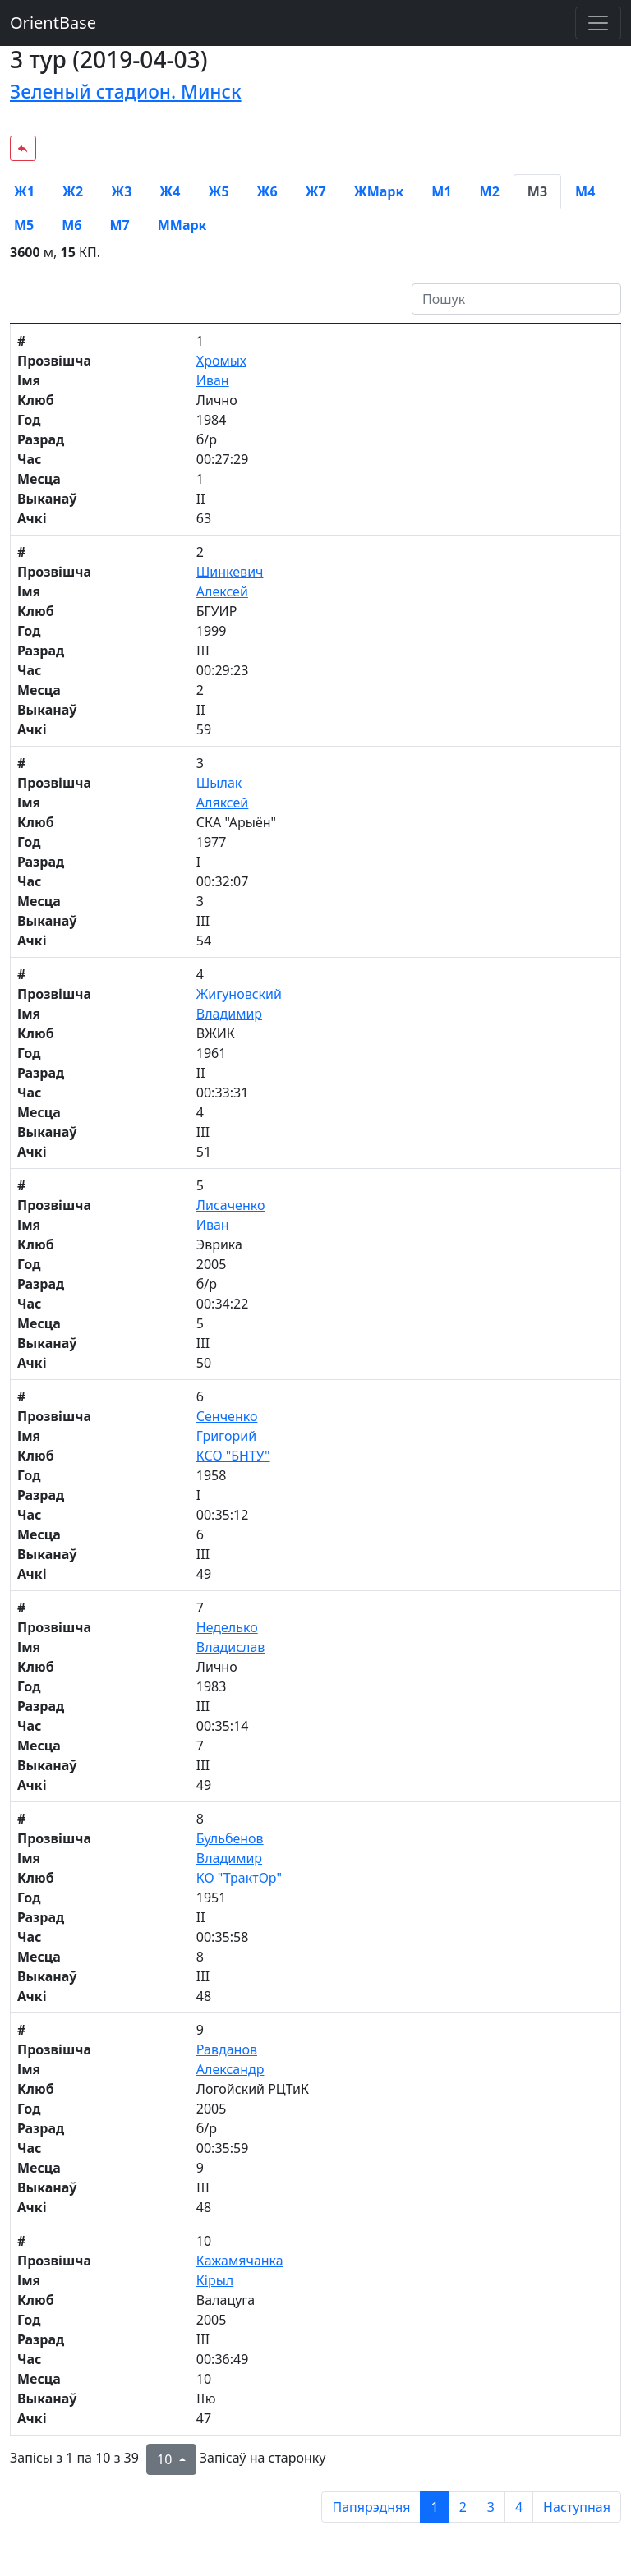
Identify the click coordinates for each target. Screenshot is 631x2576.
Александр (230, 2069)
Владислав (230, 1647)
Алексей (222, 591)
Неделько (227, 1627)
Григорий (226, 1436)
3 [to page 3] (491, 2507)
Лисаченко (230, 1205)
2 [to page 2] (463, 2507)
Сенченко (227, 1416)
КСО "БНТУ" (233, 1456)
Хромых (221, 361)
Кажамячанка (239, 2261)
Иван (212, 380)
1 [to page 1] (434, 2507)
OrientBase (53, 23)
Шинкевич (230, 572)
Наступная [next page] (576, 2507)
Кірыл (214, 2280)
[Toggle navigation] (598, 23)
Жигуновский (239, 994)
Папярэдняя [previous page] (371, 2507)
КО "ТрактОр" (239, 1878)
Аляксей (222, 803)
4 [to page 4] (519, 2507)
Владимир (229, 1014)
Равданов (226, 2049)
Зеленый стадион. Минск (126, 91)
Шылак (219, 783)
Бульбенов (230, 1838)
